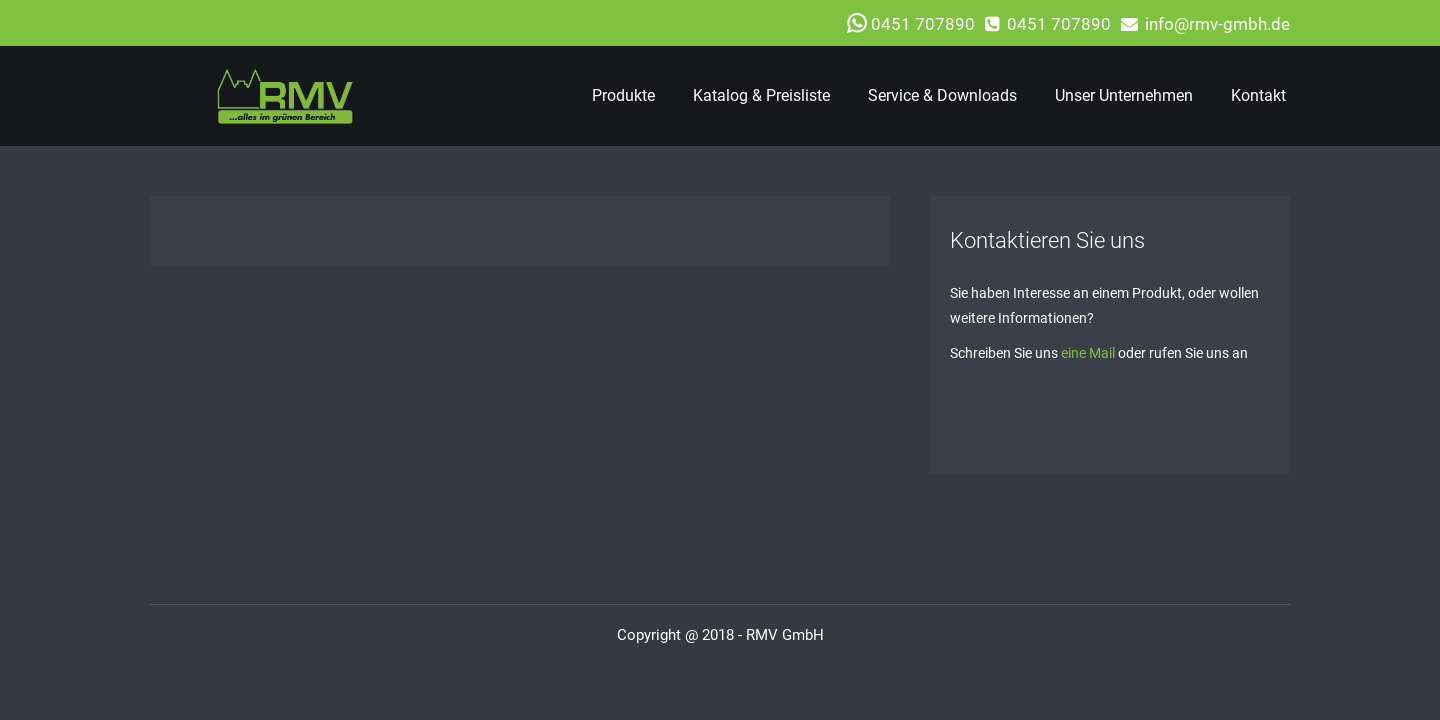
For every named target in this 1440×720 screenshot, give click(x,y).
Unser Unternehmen (1124, 95)
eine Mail (1088, 353)
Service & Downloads (942, 95)
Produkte (623, 95)
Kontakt (1258, 95)
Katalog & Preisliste (761, 95)
